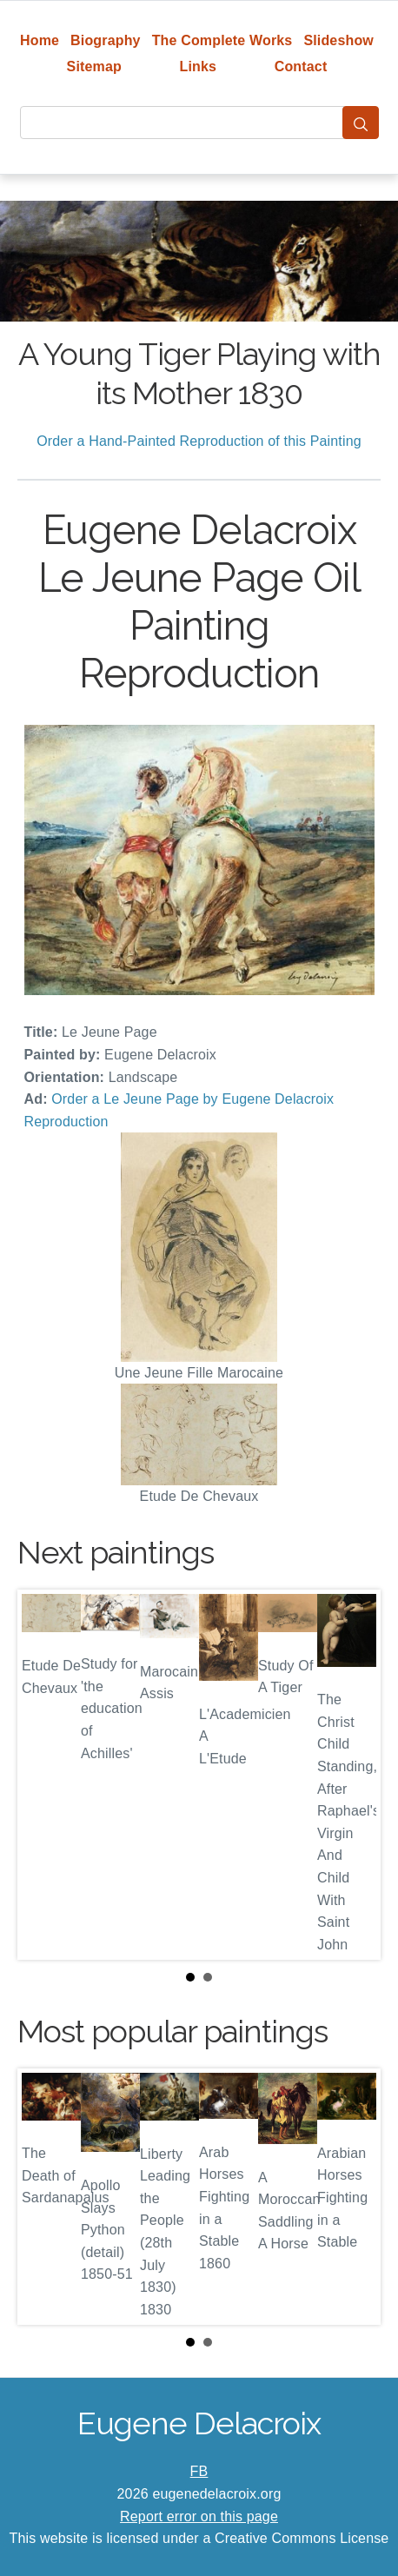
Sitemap (94, 66)
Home (39, 40)
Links (198, 66)
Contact (301, 66)
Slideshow (338, 40)
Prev (44, 1775)
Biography (105, 40)
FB (199, 2471)
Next (354, 1775)
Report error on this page (199, 2516)
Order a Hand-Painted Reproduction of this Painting (199, 441)
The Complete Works (222, 40)
